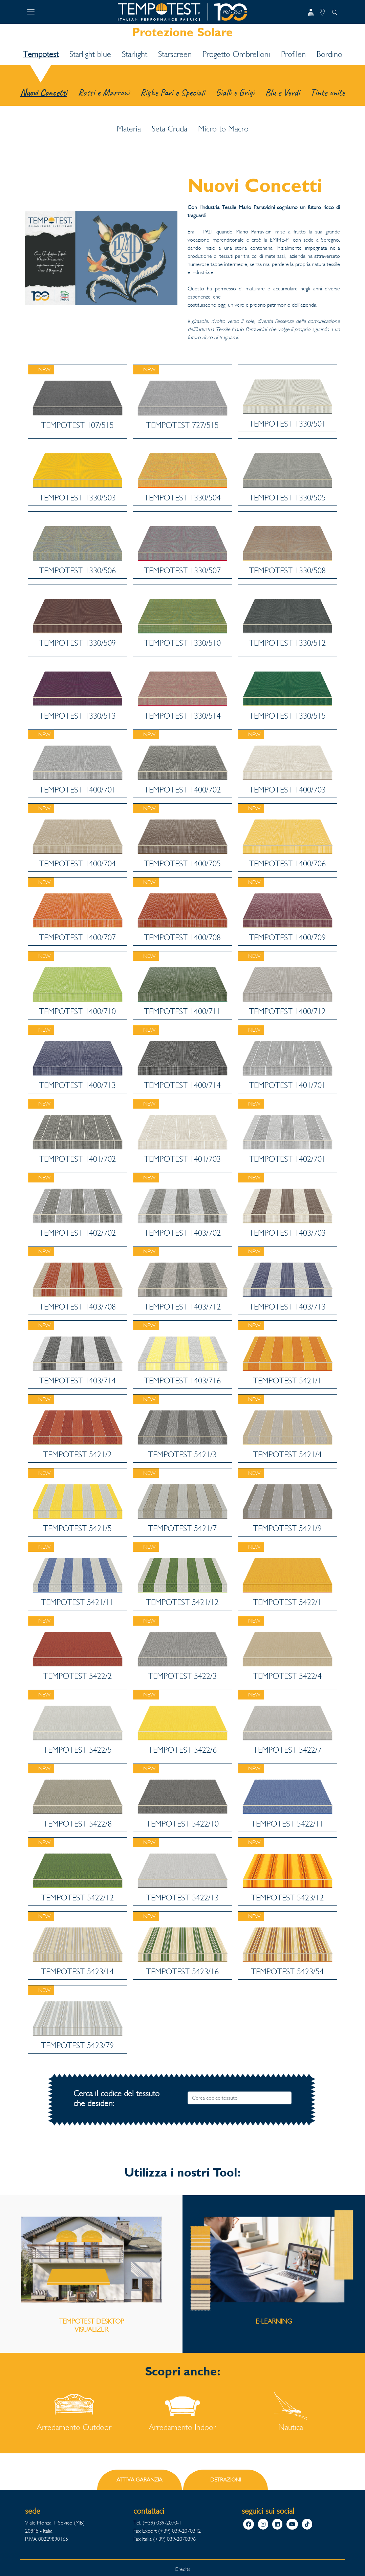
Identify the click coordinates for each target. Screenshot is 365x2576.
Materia (129, 128)
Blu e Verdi (282, 92)
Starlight (134, 54)
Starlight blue (90, 54)
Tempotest (41, 54)
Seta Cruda (169, 128)
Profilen (293, 54)
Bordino (329, 54)
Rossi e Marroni (103, 92)
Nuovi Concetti (43, 92)
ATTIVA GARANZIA (139, 2479)
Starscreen (175, 54)
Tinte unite (327, 92)
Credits (182, 2569)
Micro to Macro (223, 128)
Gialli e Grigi (235, 92)
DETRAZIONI (225, 2479)
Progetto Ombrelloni (236, 54)
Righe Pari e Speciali (172, 92)
